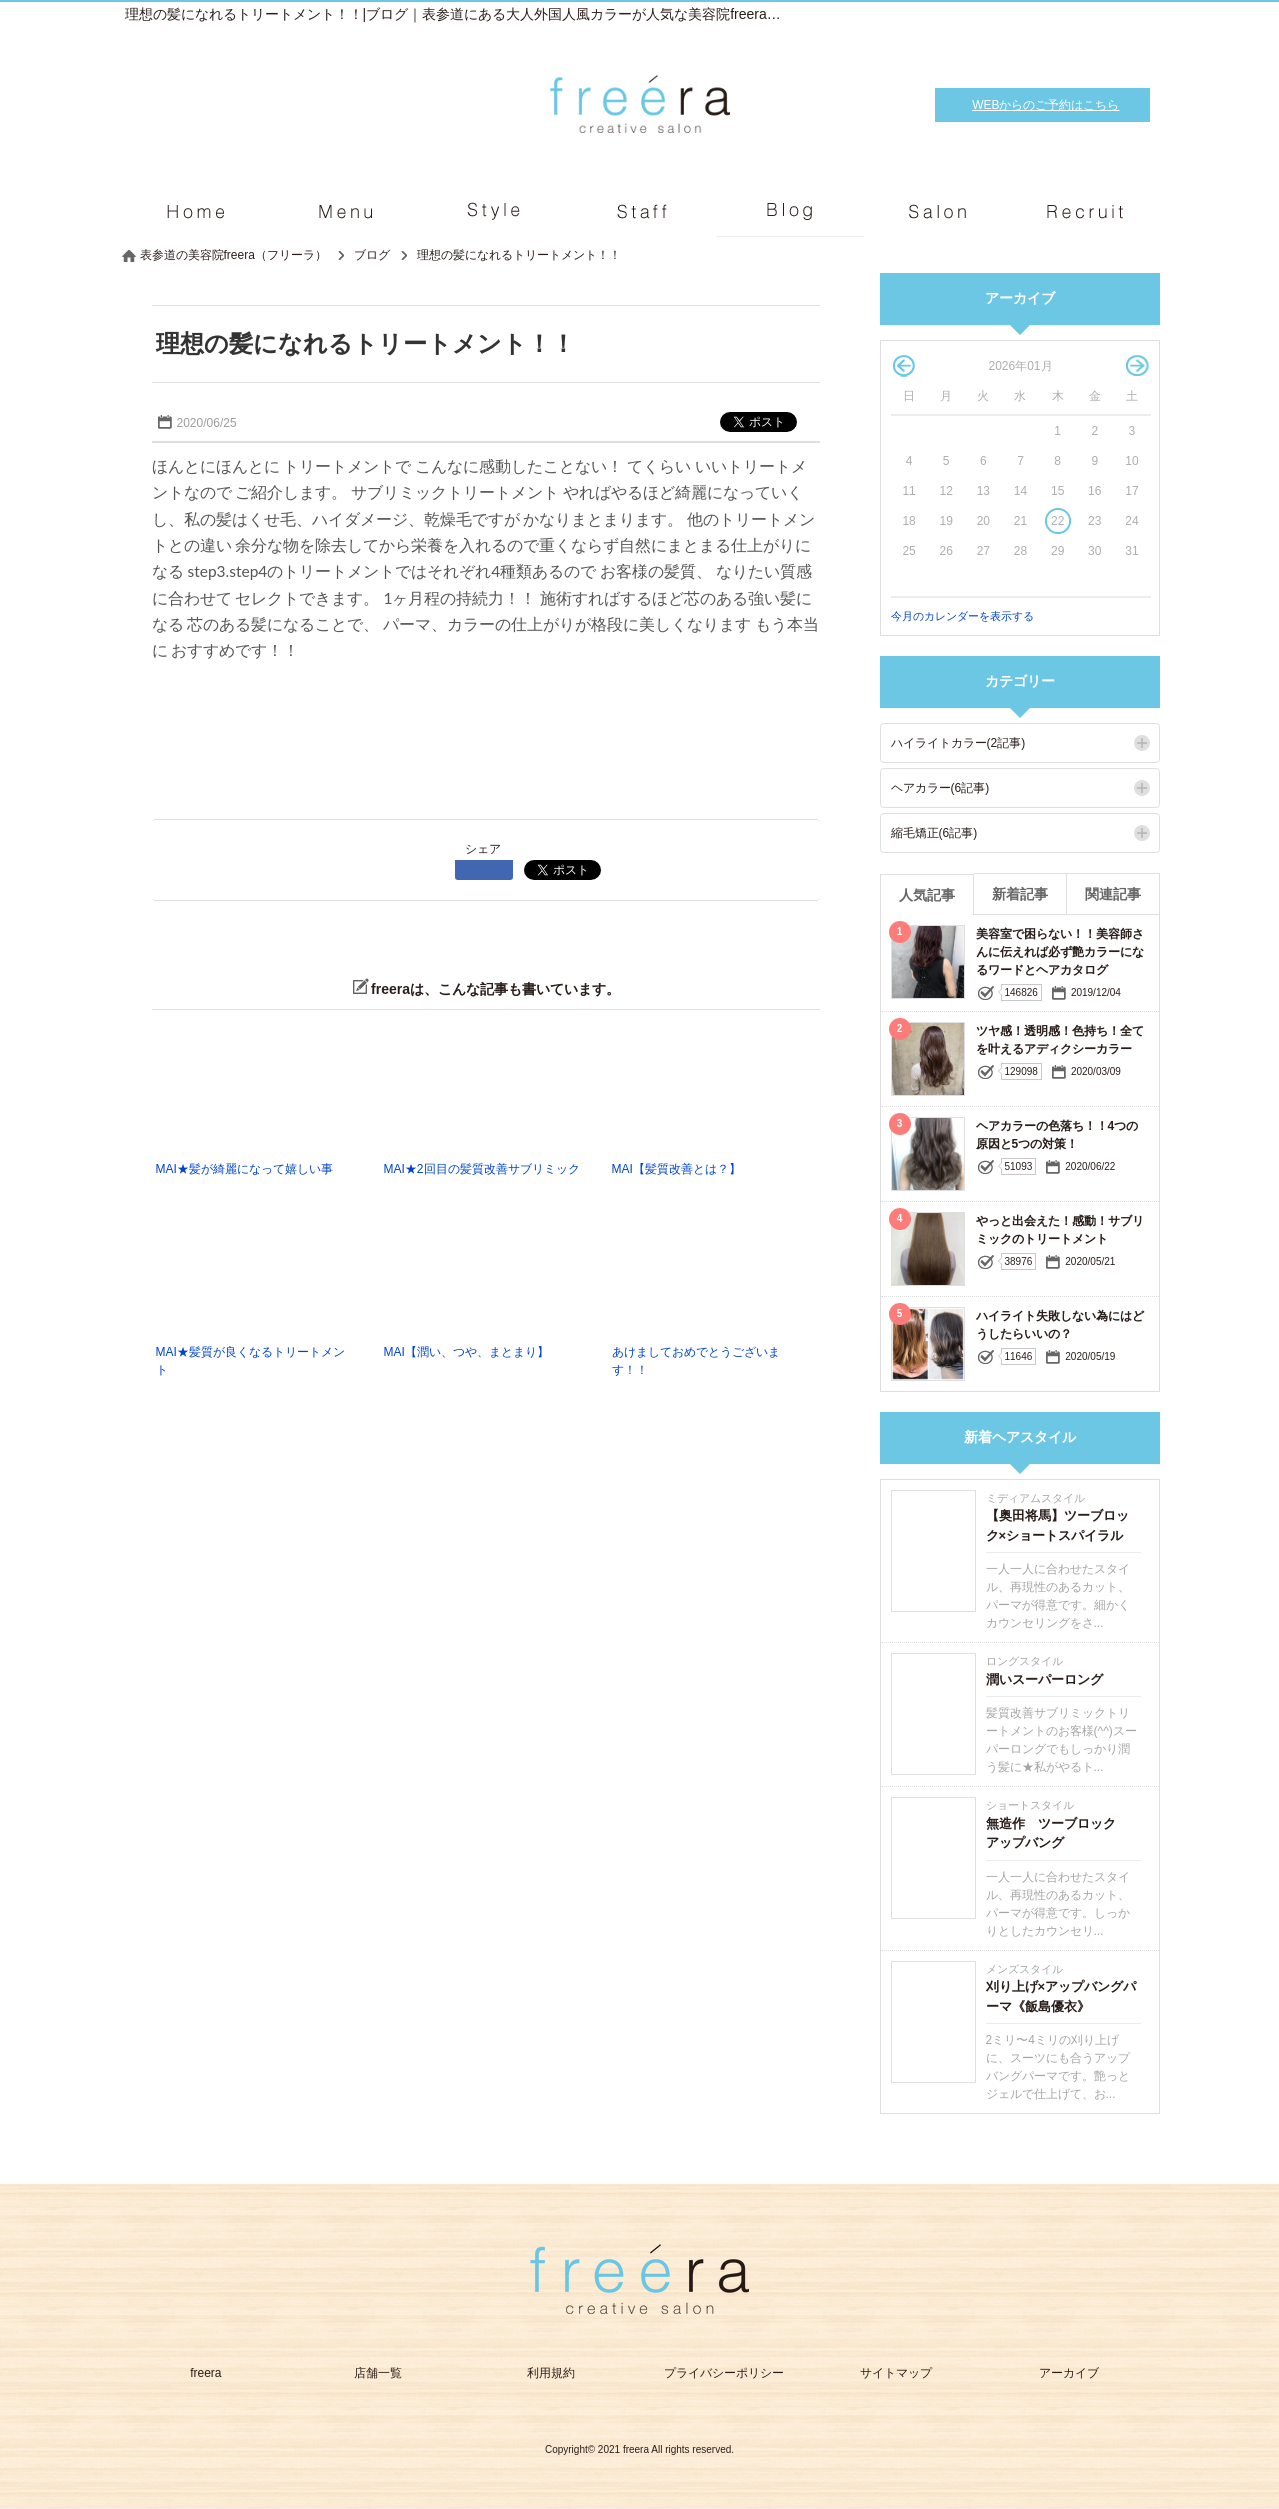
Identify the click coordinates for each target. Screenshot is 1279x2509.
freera (205, 2373)
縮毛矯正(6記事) (934, 833)
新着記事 (1020, 894)
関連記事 (1113, 894)
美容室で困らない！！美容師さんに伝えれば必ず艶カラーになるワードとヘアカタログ (1060, 952)
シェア (483, 849)
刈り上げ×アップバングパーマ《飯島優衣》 (1061, 1996)
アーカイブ (1069, 2373)
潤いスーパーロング (1044, 1679)
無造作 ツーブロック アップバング (1057, 1833)
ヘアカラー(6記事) (940, 788)
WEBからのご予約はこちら (1045, 105)
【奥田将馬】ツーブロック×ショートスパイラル (1057, 1525)
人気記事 (927, 895)
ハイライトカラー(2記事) (958, 743)
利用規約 (551, 2373)
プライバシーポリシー (724, 2373)
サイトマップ (896, 2373)
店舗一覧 (378, 2373)
